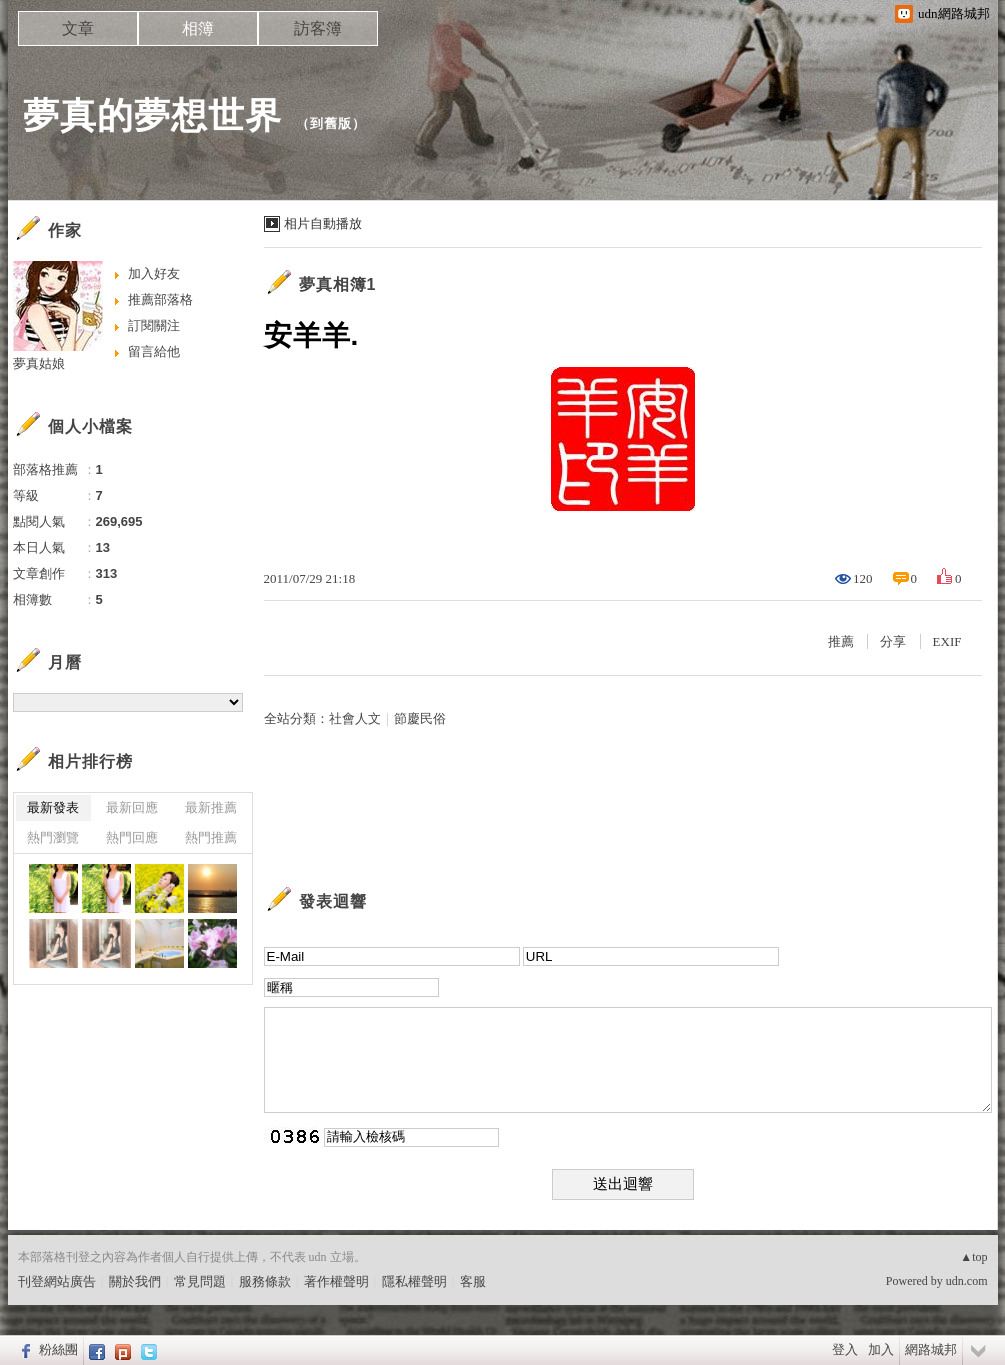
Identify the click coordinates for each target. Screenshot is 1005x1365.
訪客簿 (318, 28)
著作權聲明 (336, 1281)
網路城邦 (931, 1349)
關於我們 (135, 1281)
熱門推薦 (211, 837)
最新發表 (53, 807)
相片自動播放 (323, 223)
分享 (893, 641)
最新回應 (132, 807)
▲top (973, 1257)
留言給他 (154, 351)
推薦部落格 (160, 299)
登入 (845, 1349)
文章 (78, 28)
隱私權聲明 (414, 1281)
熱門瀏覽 (53, 837)
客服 (473, 1281)
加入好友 (154, 273)
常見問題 (200, 1281)
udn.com (967, 1281)
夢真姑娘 (39, 363)
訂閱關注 (154, 325)
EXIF (947, 641)
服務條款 (265, 1281)
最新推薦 (211, 807)
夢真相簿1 (338, 284)
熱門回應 (132, 837)
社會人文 (355, 718)
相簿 (198, 28)
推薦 (841, 641)
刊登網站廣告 (57, 1281)
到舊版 (331, 123)
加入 (881, 1349)
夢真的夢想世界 (152, 115)
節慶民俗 (420, 718)
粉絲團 (58, 1349)
